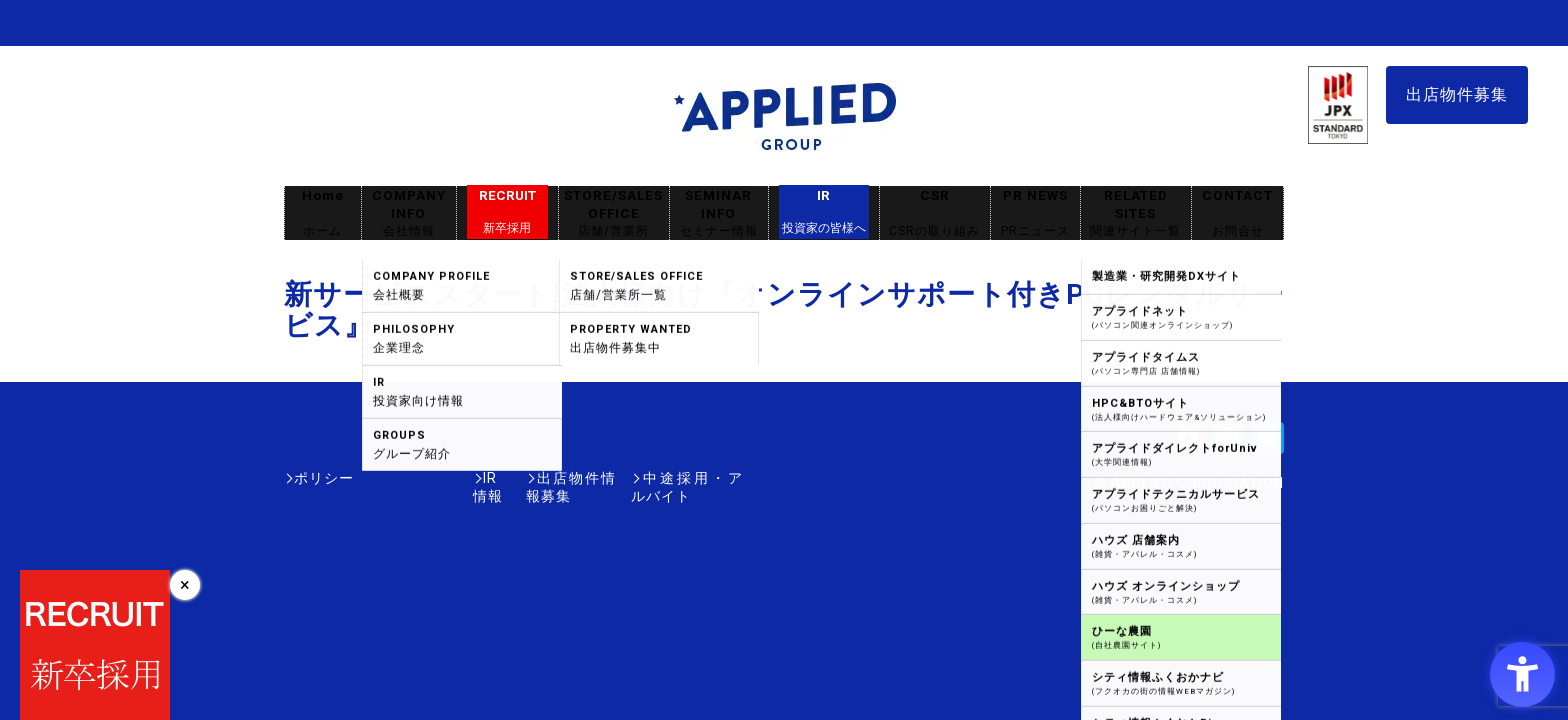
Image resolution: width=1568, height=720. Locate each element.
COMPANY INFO (409, 213)
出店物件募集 (1457, 94)
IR (824, 212)
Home (323, 213)
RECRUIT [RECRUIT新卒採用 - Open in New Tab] (507, 212)
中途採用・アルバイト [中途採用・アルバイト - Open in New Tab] (668, 478)
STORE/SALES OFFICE (614, 213)
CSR (935, 213)
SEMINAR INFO (719, 213)
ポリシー (324, 478)
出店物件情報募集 (508, 478)
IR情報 (401, 478)
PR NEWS (1035, 213)
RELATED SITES (1136, 213)
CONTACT (1237, 213)
